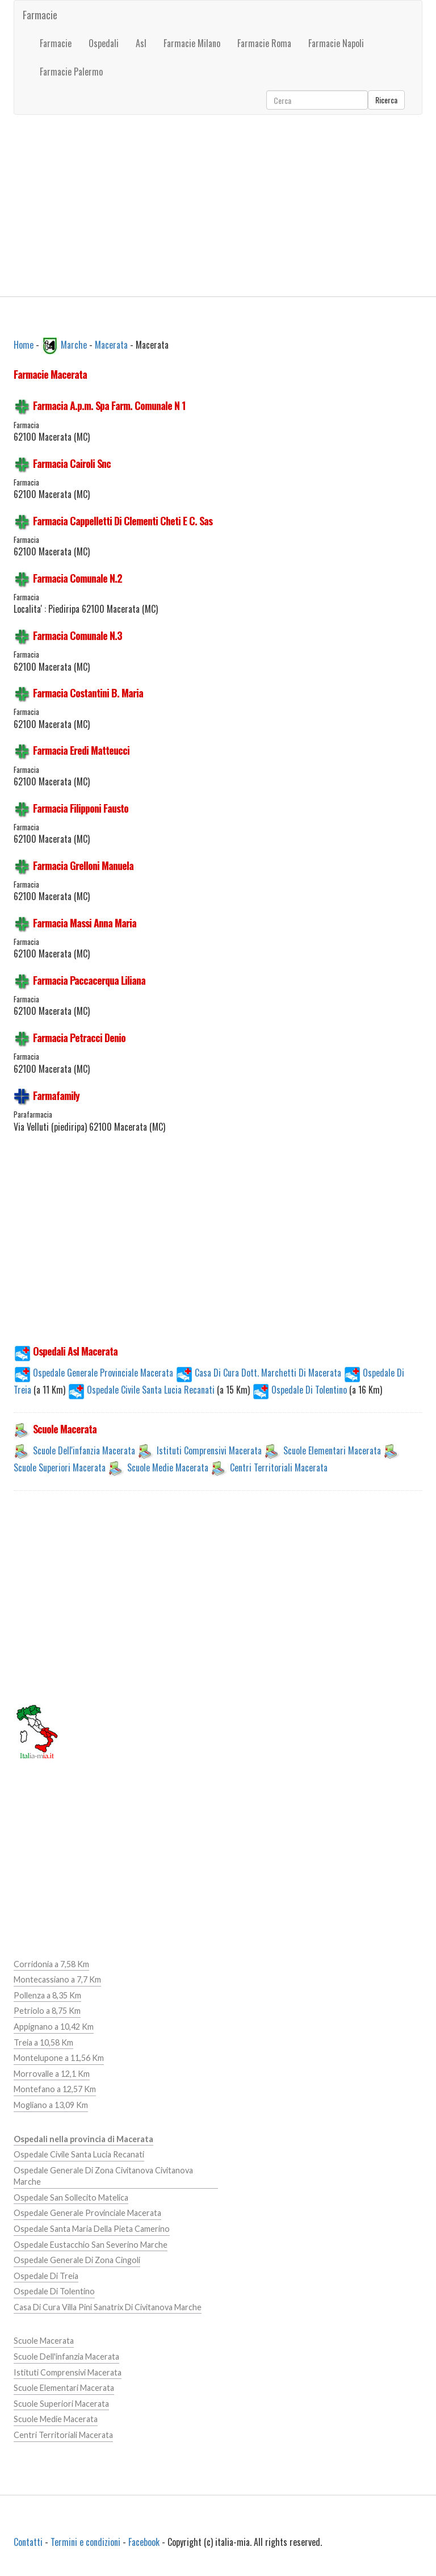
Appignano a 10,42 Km (54, 2026)
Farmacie (40, 14)
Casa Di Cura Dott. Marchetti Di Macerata (258, 1372)
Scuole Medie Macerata (167, 1467)
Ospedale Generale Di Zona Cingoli (77, 2260)
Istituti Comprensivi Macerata (209, 1450)
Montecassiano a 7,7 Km (57, 1979)
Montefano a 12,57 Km (55, 2089)
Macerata (111, 344)
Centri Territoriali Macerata (279, 1467)
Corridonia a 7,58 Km (51, 1964)
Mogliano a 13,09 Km (51, 2105)
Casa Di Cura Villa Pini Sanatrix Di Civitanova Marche (108, 2307)
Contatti (28, 2542)
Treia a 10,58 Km (43, 2042)
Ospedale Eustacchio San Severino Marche (90, 2244)
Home (23, 344)
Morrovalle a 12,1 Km (52, 2074)
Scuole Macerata (44, 2340)
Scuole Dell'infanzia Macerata (84, 1450)
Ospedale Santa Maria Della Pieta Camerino (92, 2229)
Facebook (144, 2542)
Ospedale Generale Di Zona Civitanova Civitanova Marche (103, 2176)
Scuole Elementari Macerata (332, 1450)
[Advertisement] (218, 205)
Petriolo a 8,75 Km (47, 2010)
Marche (74, 344)
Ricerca (386, 100)
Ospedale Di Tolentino (300, 1389)
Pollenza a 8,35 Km (47, 1995)
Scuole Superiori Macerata (60, 1467)
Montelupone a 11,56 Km (59, 2058)
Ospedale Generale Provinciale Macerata (93, 1372)
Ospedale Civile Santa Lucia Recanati (142, 1389)
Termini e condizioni (85, 2542)
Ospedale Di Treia (46, 2276)
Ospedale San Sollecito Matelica (71, 2197)
